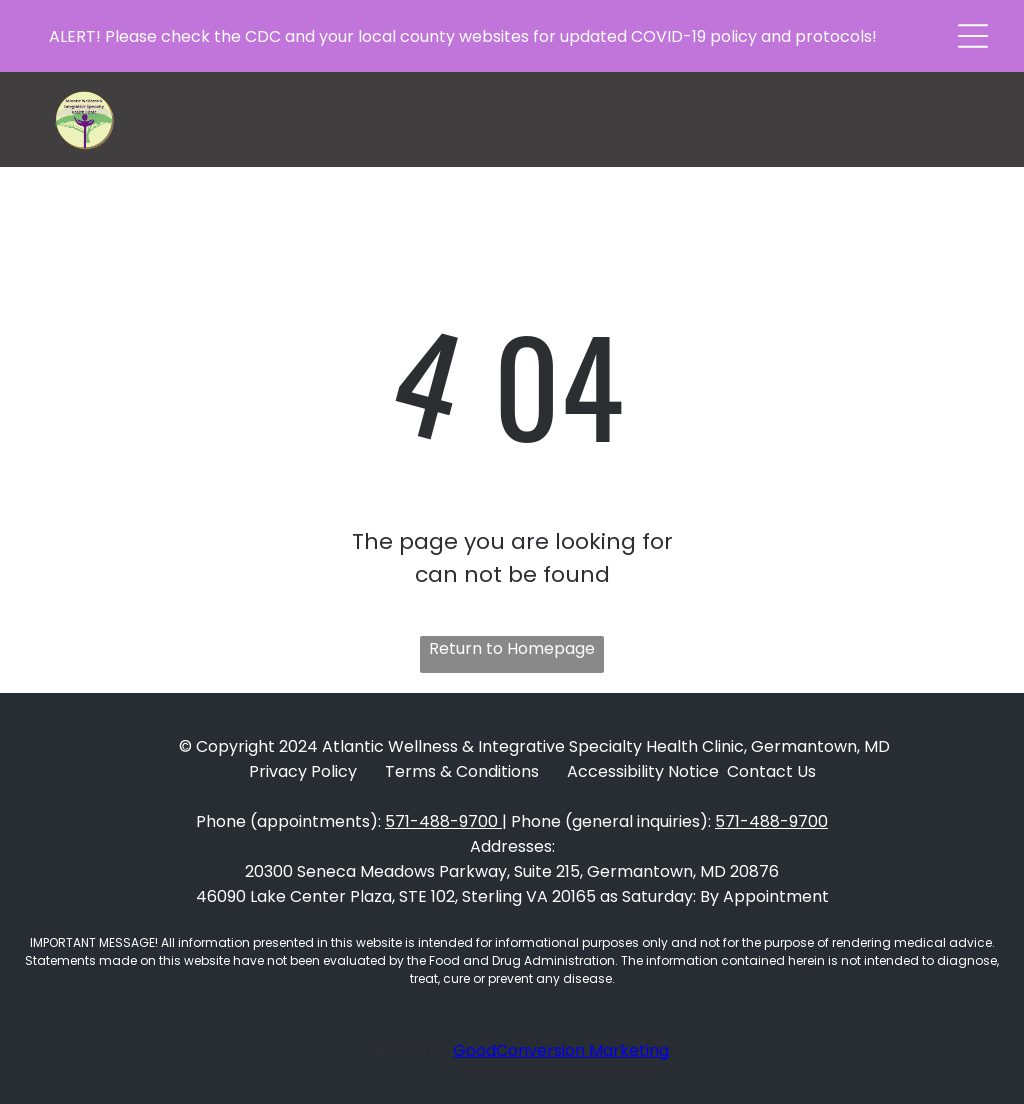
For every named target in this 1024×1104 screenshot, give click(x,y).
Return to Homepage (512, 648)
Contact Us (771, 771)
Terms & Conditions (462, 771)
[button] (973, 36)
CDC (263, 36)
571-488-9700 (441, 821)
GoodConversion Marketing (561, 1050)
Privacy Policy (303, 771)
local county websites (443, 36)
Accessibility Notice (643, 771)
